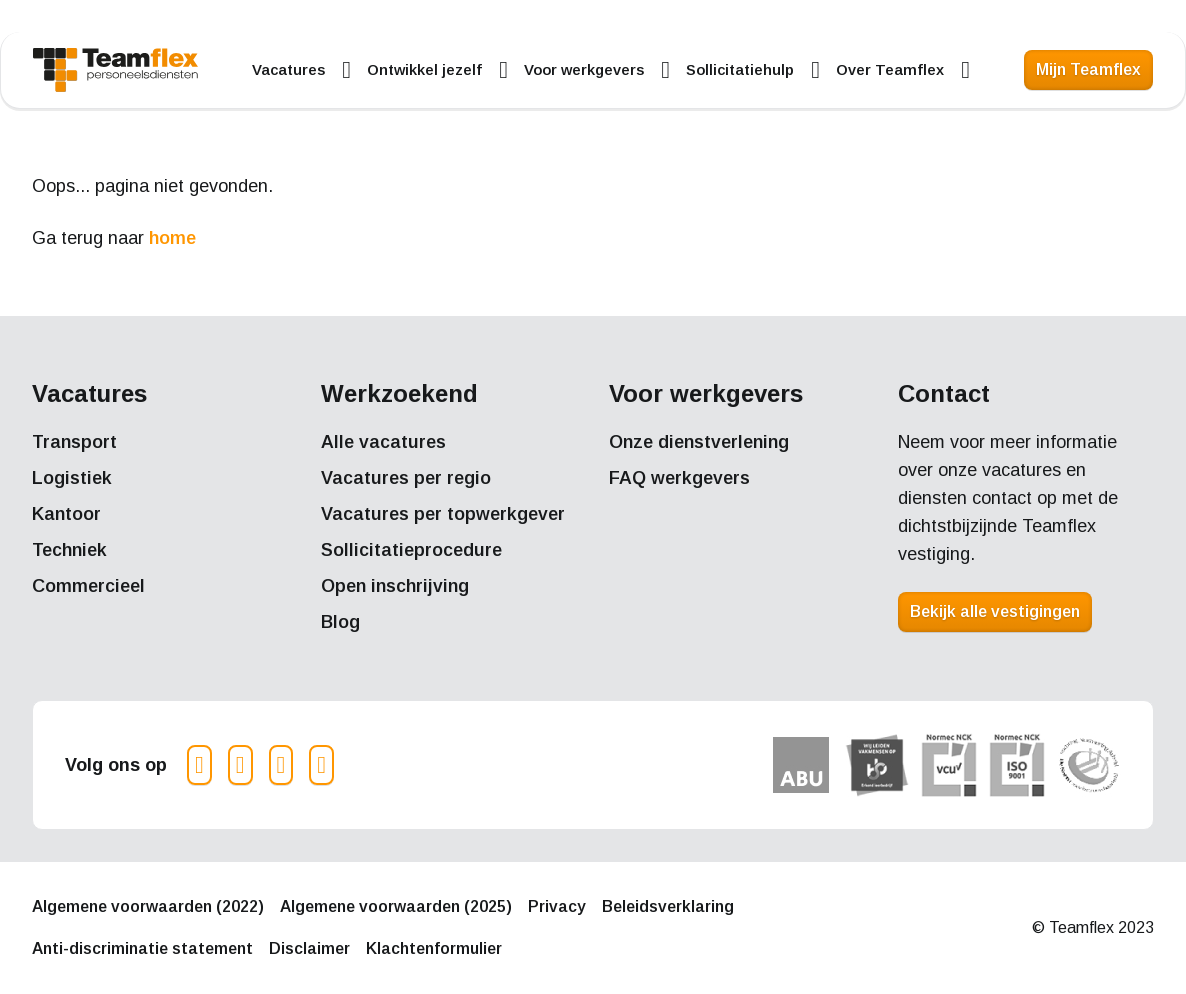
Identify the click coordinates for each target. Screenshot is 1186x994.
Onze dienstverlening (699, 442)
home (172, 238)
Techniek (69, 550)
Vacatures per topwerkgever (443, 514)
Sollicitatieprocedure (411, 550)
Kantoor (66, 514)
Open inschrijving (395, 586)
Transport (74, 442)
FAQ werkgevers (679, 478)
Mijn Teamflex (1088, 69)
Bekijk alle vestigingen (995, 611)
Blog (340, 622)
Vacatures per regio (406, 478)
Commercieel (88, 586)
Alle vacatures (383, 442)
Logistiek (72, 478)
